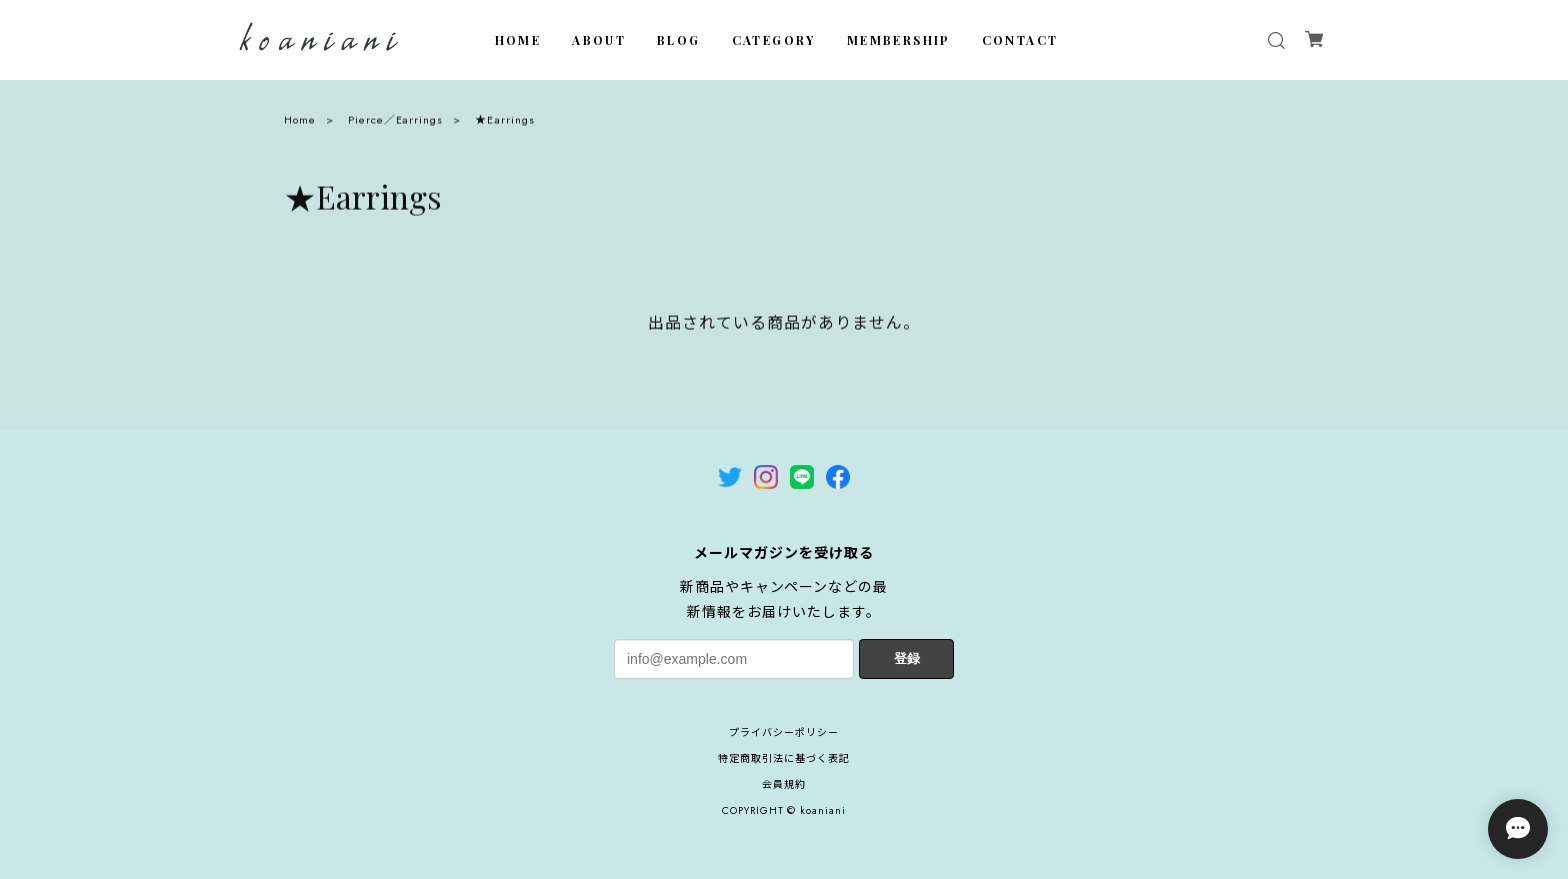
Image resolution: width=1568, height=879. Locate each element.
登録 (907, 658)
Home (300, 124)
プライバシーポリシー (784, 732)
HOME (518, 40)
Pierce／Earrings (395, 124)
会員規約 (784, 784)
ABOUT (599, 40)
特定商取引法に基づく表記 (784, 758)
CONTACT (1020, 40)
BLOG (679, 40)
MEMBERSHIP (899, 40)
